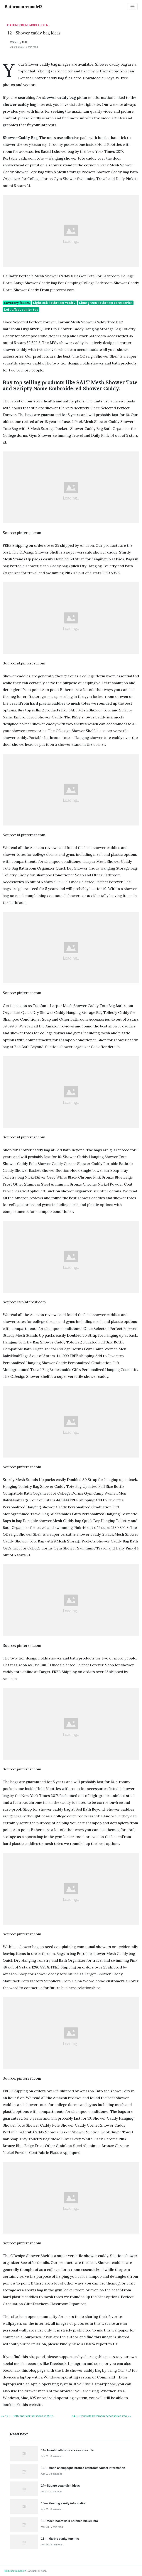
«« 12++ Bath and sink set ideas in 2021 (27, 2416)
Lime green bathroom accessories (105, 303)
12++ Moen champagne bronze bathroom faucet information (83, 2467)
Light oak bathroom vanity (54, 303)
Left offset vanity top (21, 310)
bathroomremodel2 (15, 2571)
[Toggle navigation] (133, 6)
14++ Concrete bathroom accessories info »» (101, 2416)
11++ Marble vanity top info (60, 2538)
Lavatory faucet (17, 303)
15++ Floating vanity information (64, 2503)
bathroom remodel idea (27, 25)
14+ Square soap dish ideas (60, 2485)
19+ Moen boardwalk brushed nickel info (69, 2521)
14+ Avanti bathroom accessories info (67, 2450)
